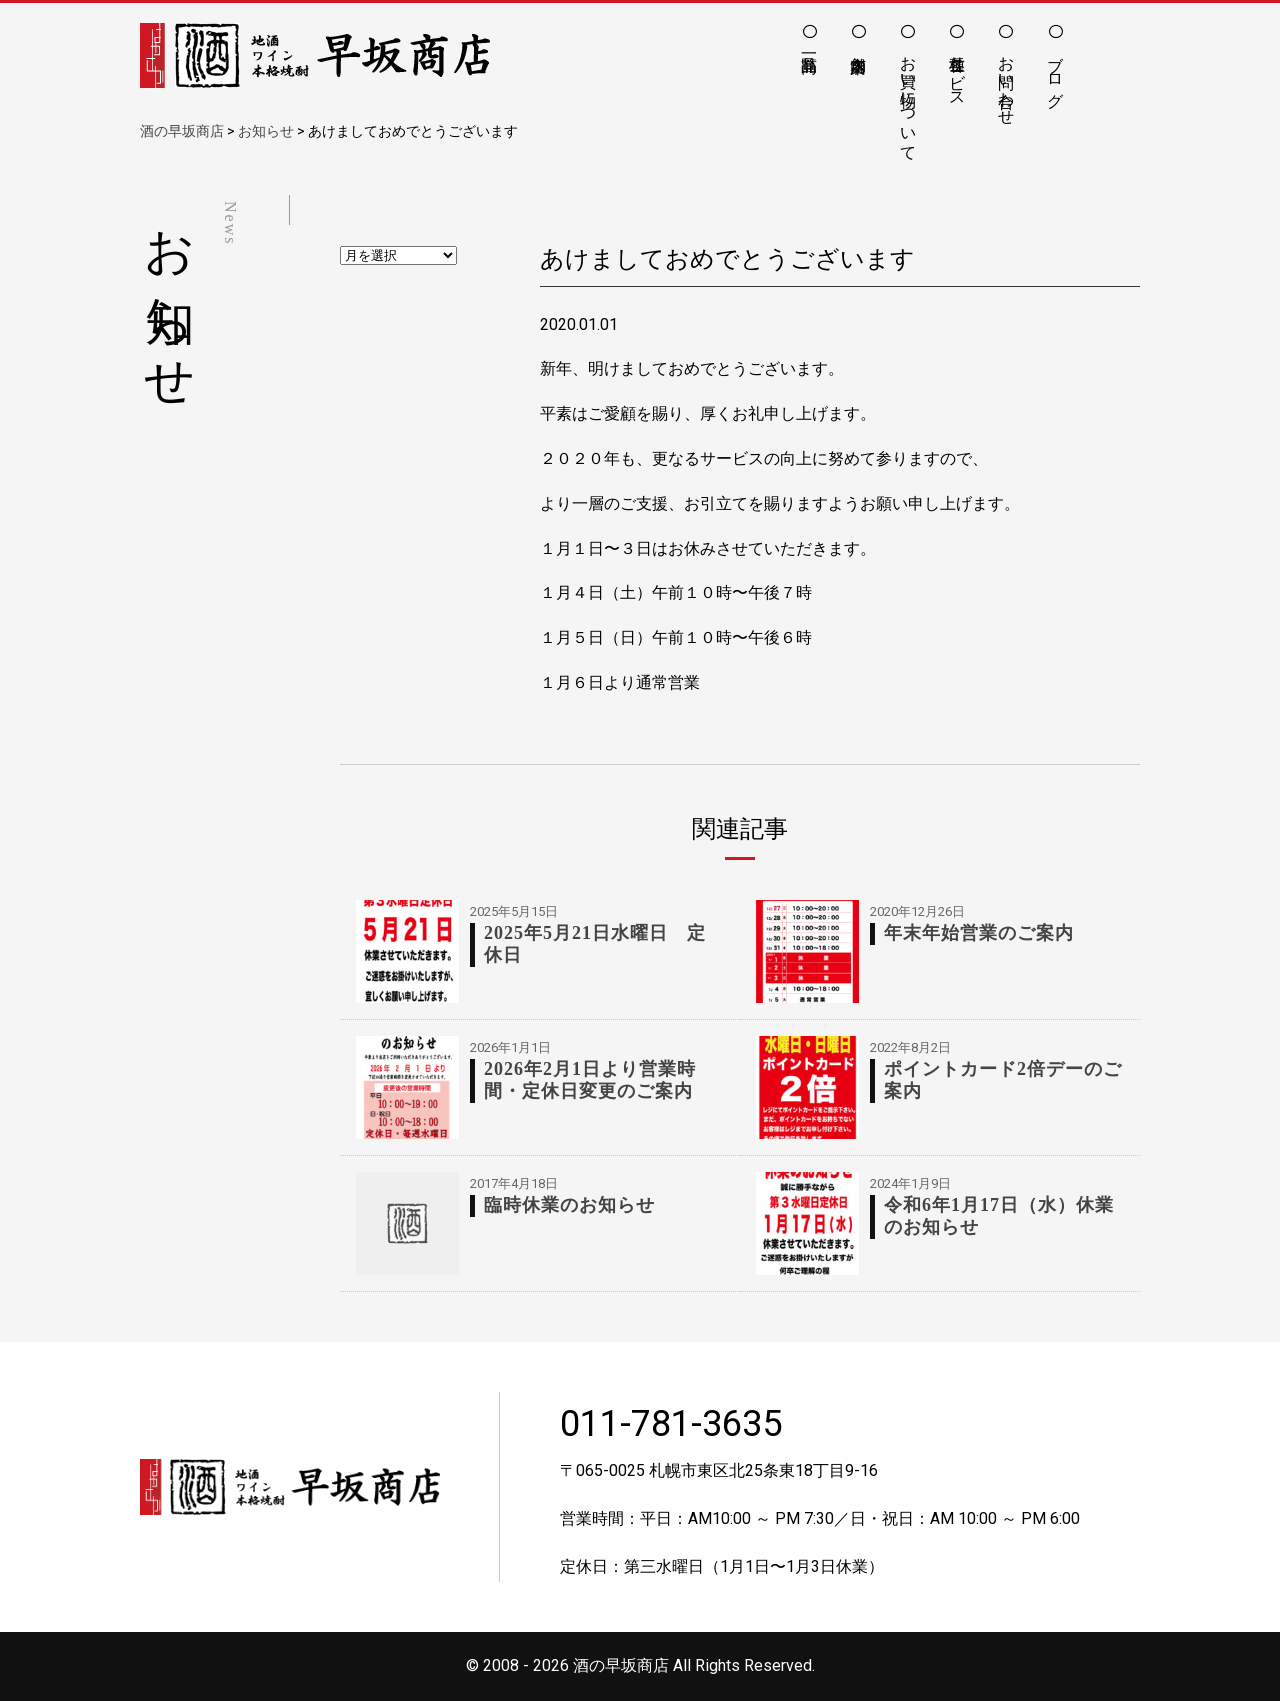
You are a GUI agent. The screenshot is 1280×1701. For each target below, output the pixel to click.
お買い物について (908, 99)
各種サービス (957, 72)
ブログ (1055, 72)
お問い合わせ (1006, 81)
